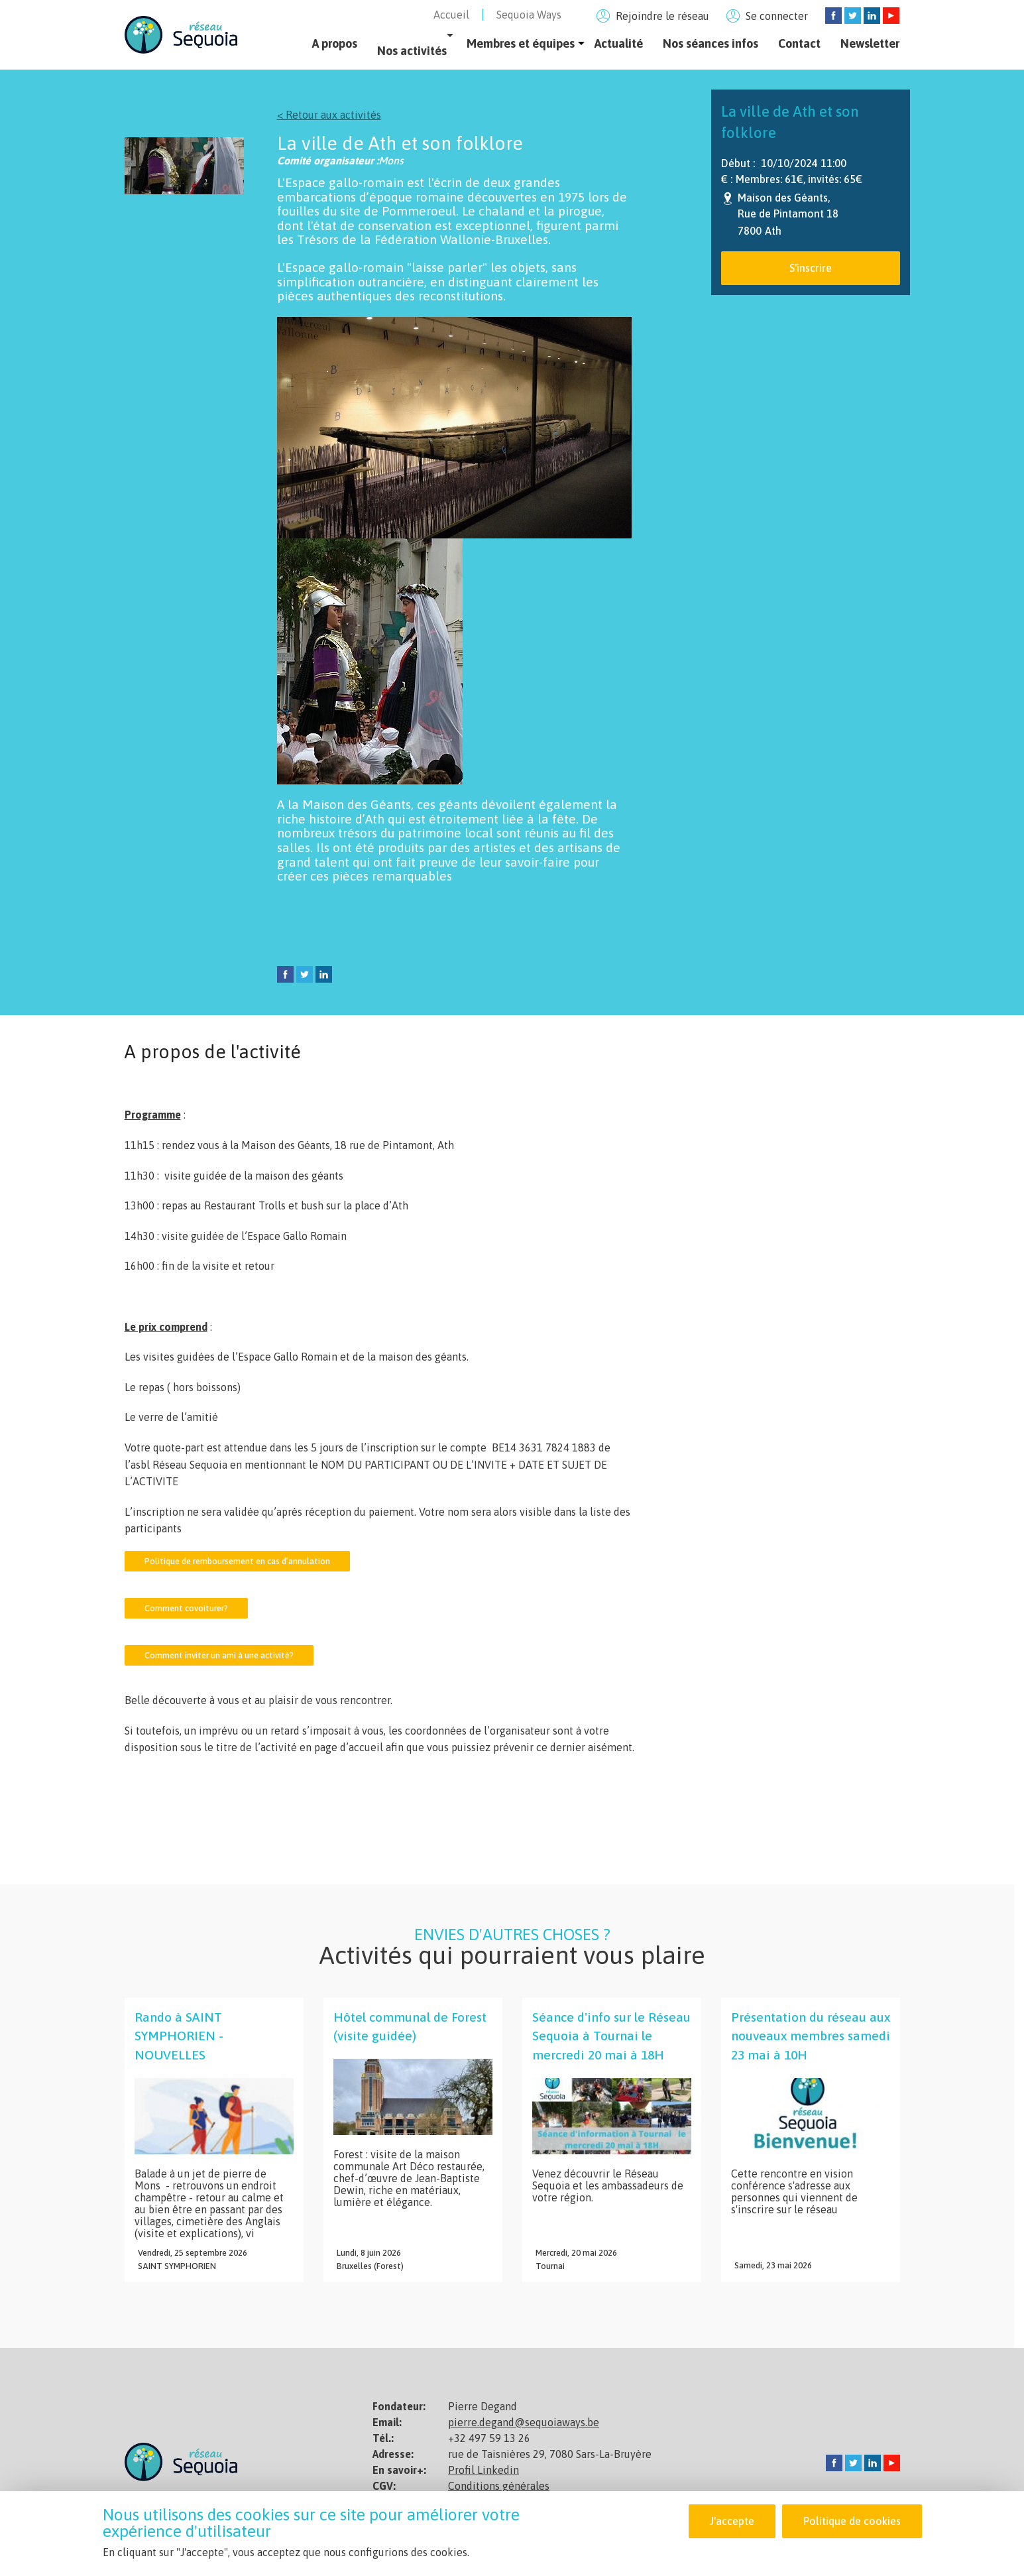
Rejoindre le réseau (662, 16)
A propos (334, 43)
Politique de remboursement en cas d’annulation (237, 1561)
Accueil (451, 15)
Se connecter (777, 16)
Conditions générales (498, 2486)
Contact (799, 43)
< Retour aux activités (329, 115)
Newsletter (869, 43)
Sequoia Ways (528, 15)
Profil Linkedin (483, 2470)
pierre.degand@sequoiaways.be (523, 2422)
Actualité (619, 43)
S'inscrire (810, 268)
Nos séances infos (710, 43)
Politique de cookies (852, 2522)
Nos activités (412, 51)
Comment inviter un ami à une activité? (219, 1655)
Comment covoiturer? (186, 1608)
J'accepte (732, 2522)
